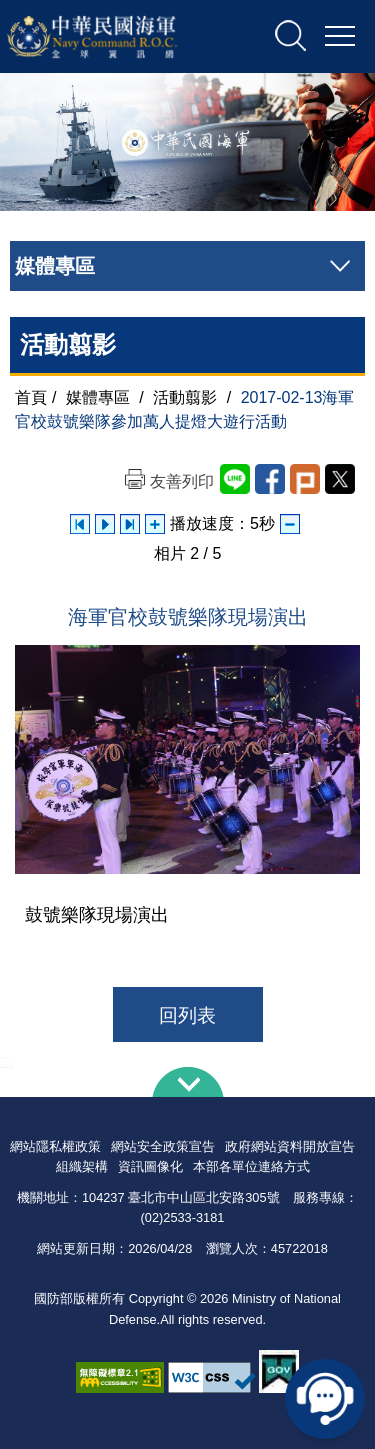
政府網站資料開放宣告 (290, 1146)
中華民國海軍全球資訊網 (114, 37)
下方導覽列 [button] (188, 1082)
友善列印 (182, 481)
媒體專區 (98, 397)
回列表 (187, 1015)
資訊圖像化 (150, 1166)
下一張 (130, 524)
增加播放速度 (155, 524)
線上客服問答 (325, 1399)
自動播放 (105, 524)
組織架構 (82, 1166)
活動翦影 (185, 397)
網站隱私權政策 (55, 1146)
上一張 (80, 524)
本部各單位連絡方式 (251, 1166)
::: (6, 1060)
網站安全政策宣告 (163, 1146)
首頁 (31, 397)
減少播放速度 (290, 524)
